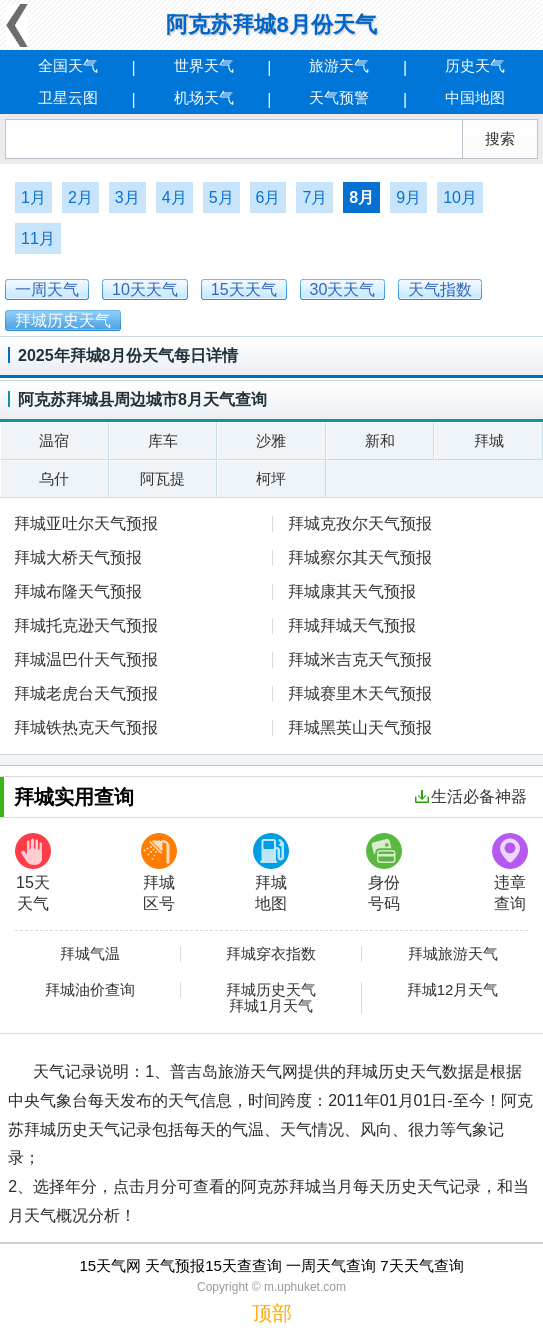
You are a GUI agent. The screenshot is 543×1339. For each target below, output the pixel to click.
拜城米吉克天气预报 (360, 659)
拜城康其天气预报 (352, 591)
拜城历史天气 (271, 990)
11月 (38, 238)
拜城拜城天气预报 (352, 625)
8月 (361, 197)
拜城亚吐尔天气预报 (86, 523)
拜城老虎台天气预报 (86, 693)
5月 (221, 197)
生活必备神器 (471, 796)
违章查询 (510, 872)
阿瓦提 (162, 478)
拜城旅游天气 (453, 954)
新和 (380, 440)
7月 (314, 197)
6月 (268, 197)
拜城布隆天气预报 (78, 591)
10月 (460, 197)
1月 (33, 197)
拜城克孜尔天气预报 (360, 523)
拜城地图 (271, 872)
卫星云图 (68, 97)
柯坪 (271, 478)
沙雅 (271, 440)
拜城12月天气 (453, 990)
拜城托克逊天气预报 (86, 625)
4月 (174, 197)
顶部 (272, 1313)
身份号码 (384, 872)
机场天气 (204, 97)
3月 (127, 197)
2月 (80, 197)
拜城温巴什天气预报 (86, 659)
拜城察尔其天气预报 (360, 557)
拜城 (489, 440)
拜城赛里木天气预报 (360, 693)
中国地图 (475, 97)
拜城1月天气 (270, 1006)
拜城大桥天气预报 (78, 557)
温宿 (54, 440)
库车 (163, 440)
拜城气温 (90, 954)
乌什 (54, 478)
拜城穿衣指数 (271, 954)
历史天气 (475, 65)
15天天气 (33, 872)
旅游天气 (339, 65)
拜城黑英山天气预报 (360, 727)
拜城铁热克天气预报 (86, 727)
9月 (408, 197)
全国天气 (68, 65)
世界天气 (204, 65)
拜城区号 (159, 872)
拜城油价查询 (90, 990)
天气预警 (339, 97)
